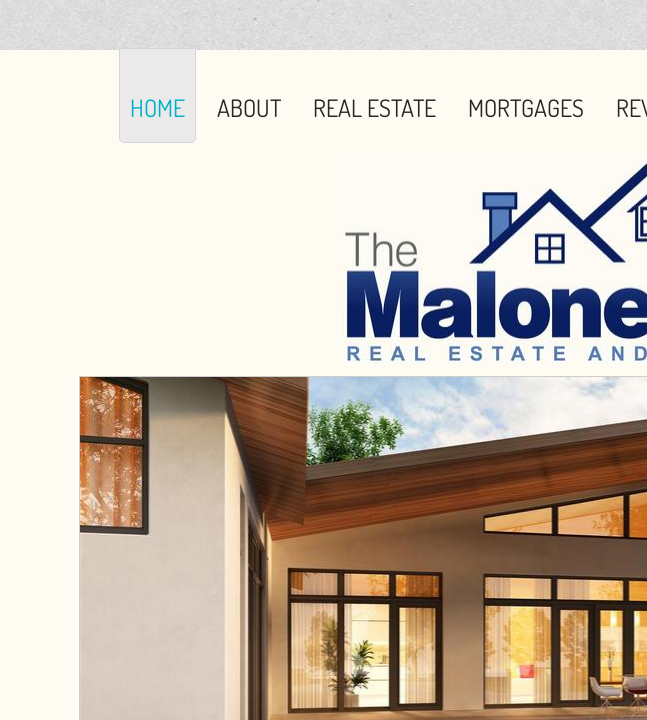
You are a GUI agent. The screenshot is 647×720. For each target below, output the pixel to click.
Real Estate (374, 107)
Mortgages (526, 107)
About (249, 107)
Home (157, 107)
